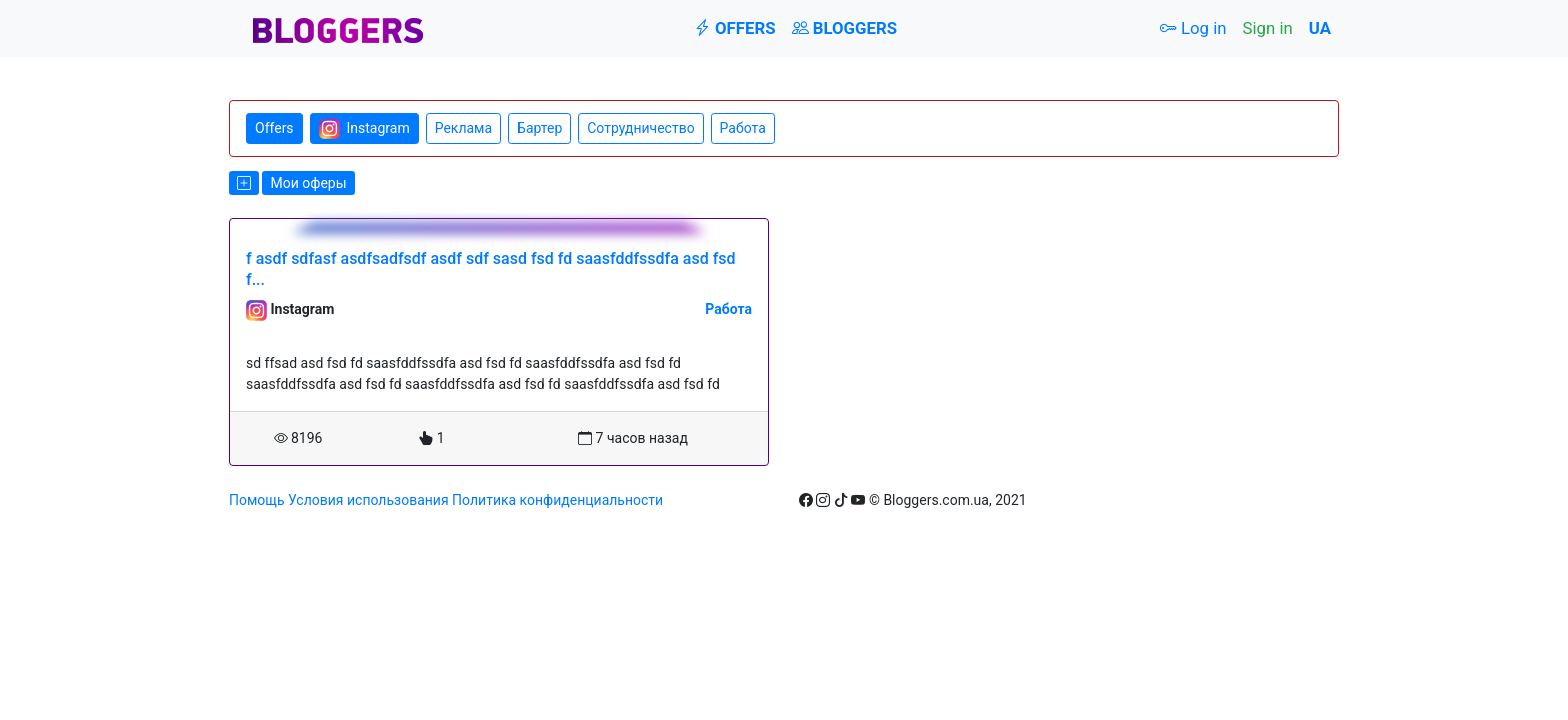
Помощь (257, 500)
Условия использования (368, 500)
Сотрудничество (640, 128)
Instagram (364, 128)
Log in (1193, 28)
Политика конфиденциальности (557, 500)
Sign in (1268, 28)
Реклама (463, 128)
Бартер (539, 128)
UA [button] (1320, 28)
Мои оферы (308, 183)
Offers (735, 28)
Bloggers (844, 28)
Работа (743, 128)
